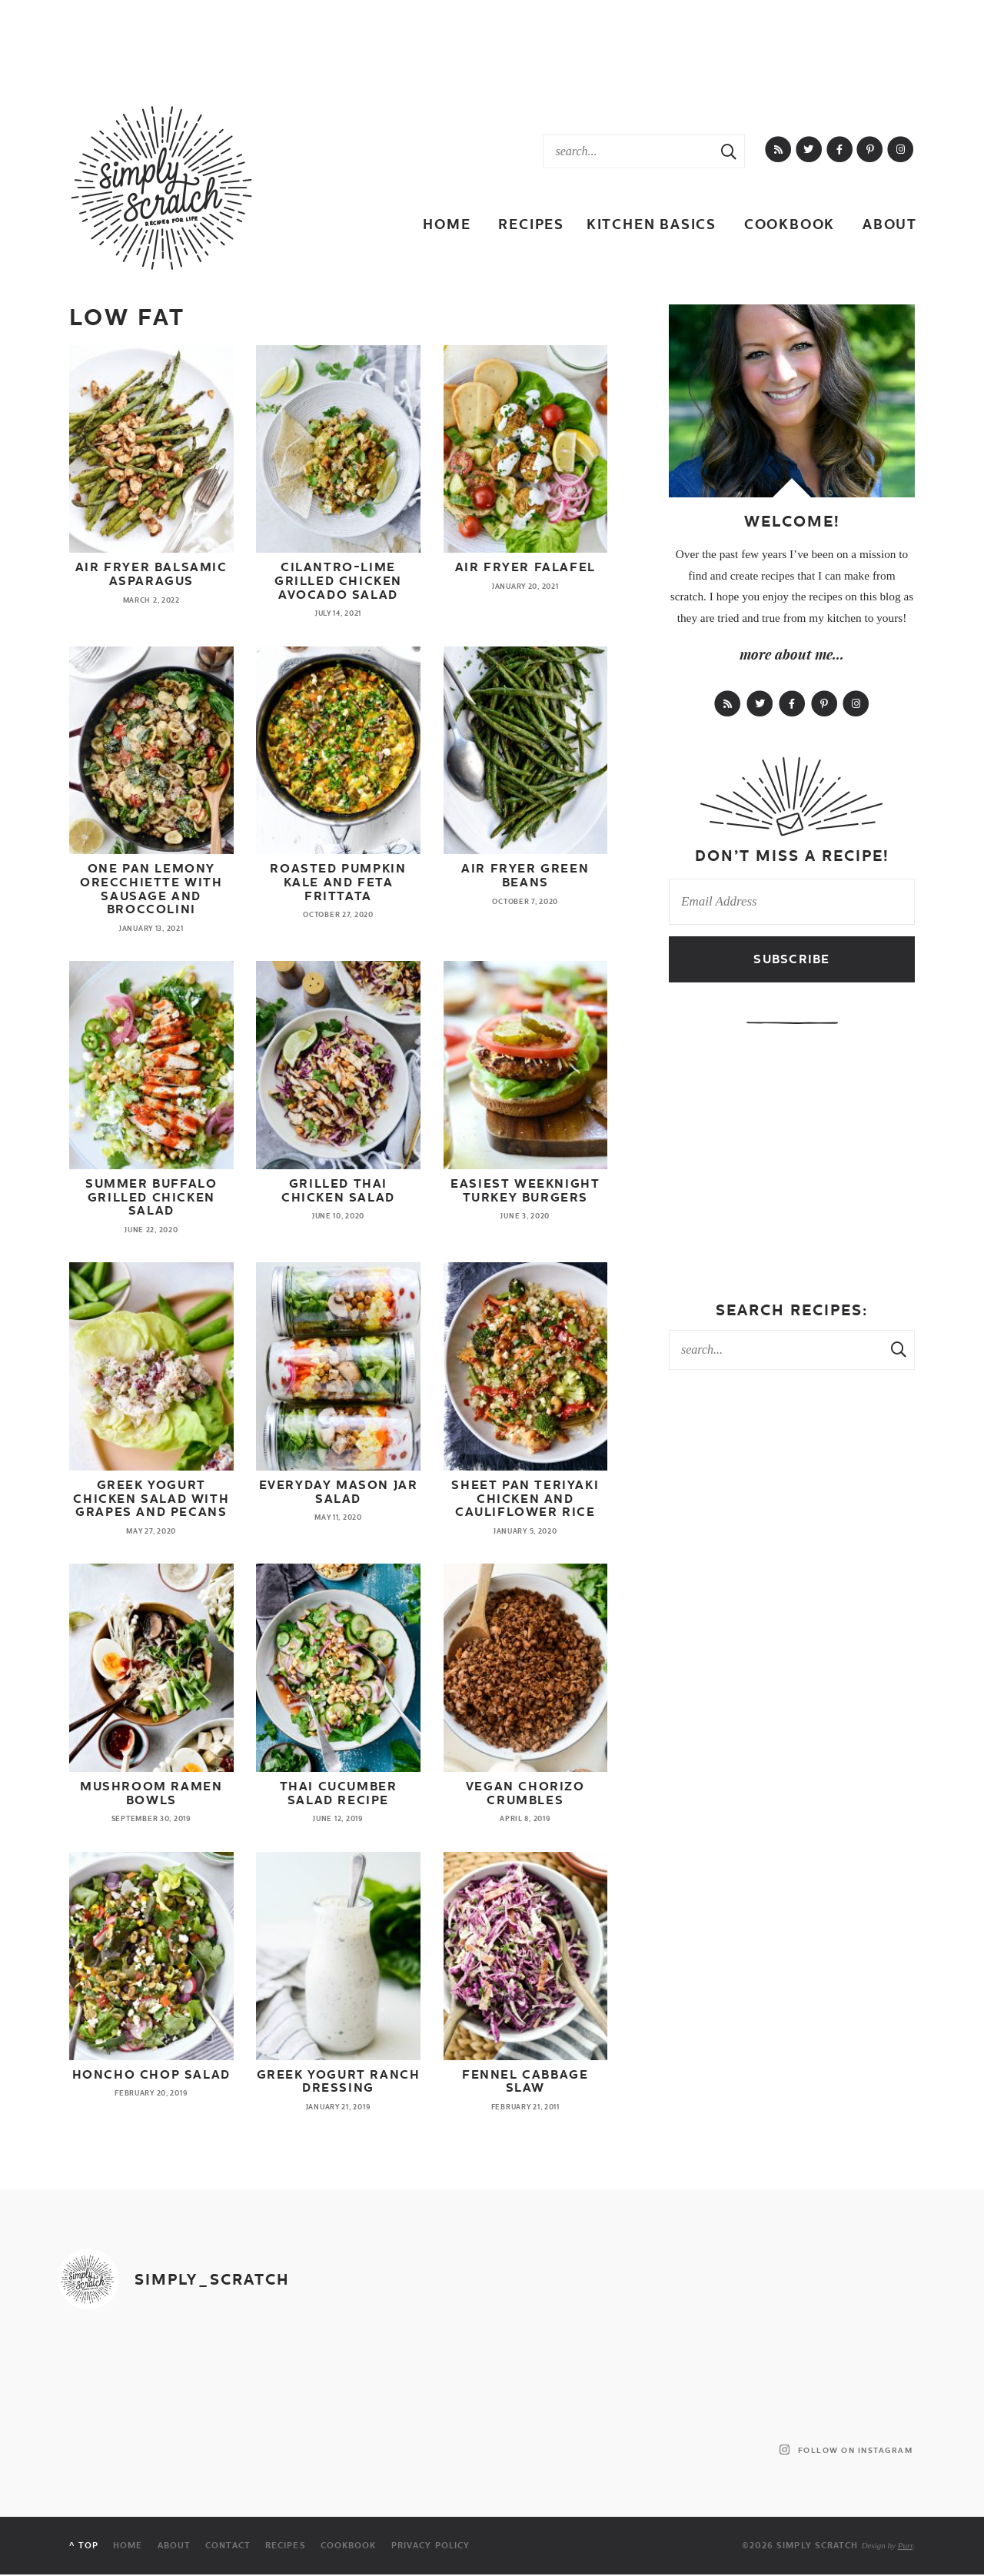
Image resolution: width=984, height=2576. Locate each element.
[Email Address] (792, 902)
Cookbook (789, 224)
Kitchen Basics (651, 224)
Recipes (531, 224)
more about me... (792, 654)
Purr (905, 2545)
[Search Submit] (728, 151)
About (890, 224)
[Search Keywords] (628, 151)
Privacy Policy (430, 2546)
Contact (228, 2546)
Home (446, 224)
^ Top (83, 2546)
